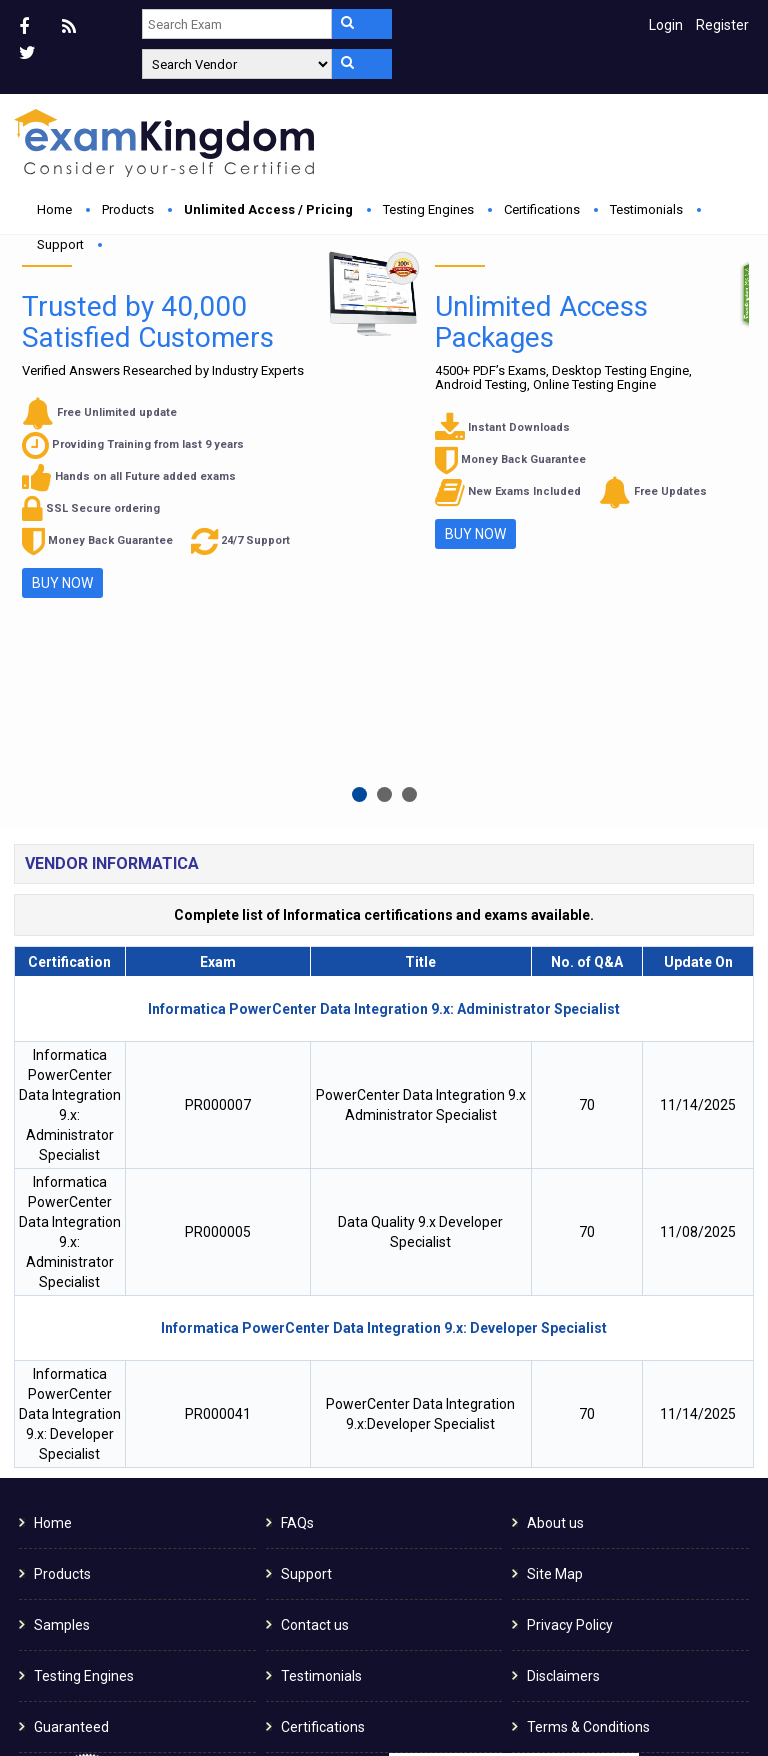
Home (54, 209)
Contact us (315, 1324)
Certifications (542, 209)
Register (722, 25)
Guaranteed (71, 1426)
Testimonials (646, 209)
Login (666, 25)
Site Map (555, 1273)
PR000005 (218, 931)
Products (128, 209)
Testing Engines (428, 209)
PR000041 (218, 1113)
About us (555, 1222)
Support (60, 244)
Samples (62, 1324)
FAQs (297, 1222)
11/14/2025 (698, 804)
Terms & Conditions (588, 1426)
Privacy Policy (570, 1324)
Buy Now (244, 457)
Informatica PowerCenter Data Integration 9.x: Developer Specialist (70, 1113)
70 (587, 804)
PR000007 (218, 804)
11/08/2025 (698, 931)
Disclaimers (563, 1375)
